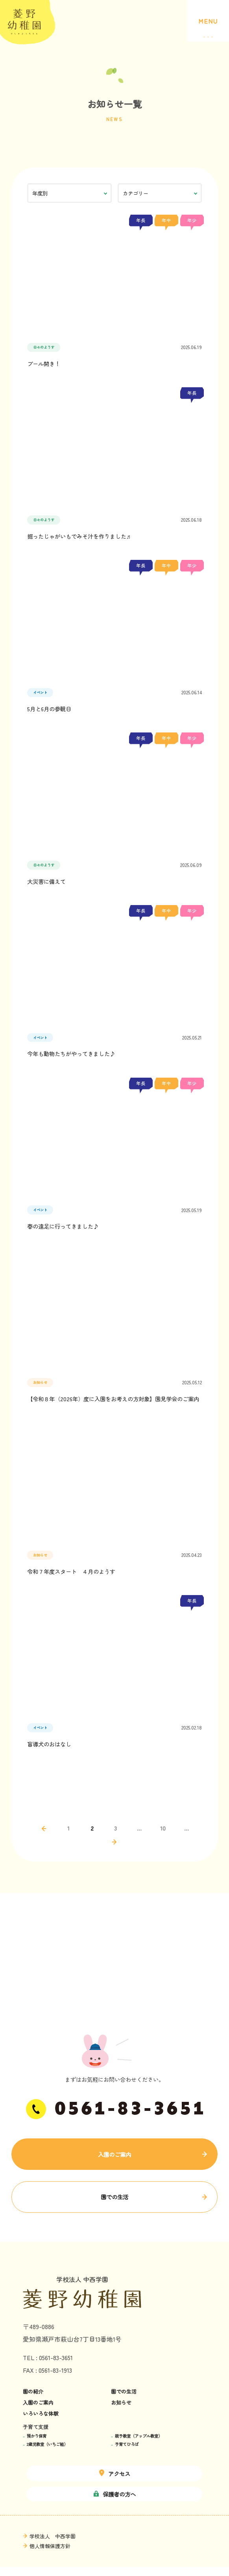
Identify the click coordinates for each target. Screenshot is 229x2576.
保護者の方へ (115, 2494)
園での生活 (114, 2197)
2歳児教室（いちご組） (47, 2444)
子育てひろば (127, 2444)
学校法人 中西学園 (53, 2536)
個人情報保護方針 (50, 2546)
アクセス (114, 2473)
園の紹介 (33, 2391)
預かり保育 (36, 2436)
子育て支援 (35, 2427)
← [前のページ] (44, 1829)
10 (163, 1828)
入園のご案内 (114, 2154)
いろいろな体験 (41, 2413)
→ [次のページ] (114, 1842)
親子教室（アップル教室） (138, 2436)
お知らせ (121, 2402)
